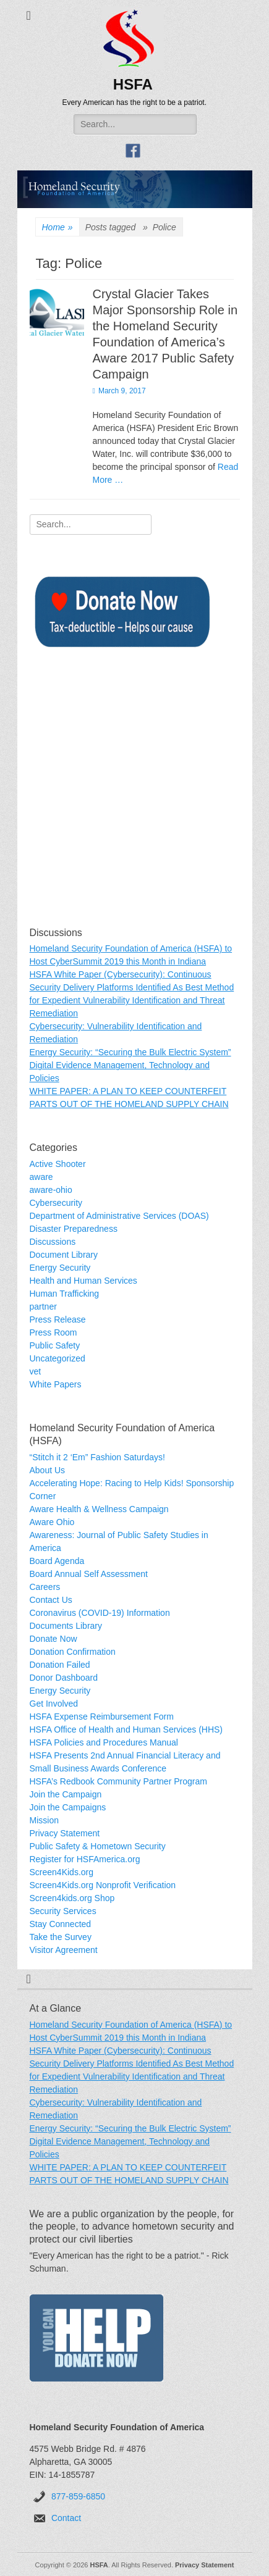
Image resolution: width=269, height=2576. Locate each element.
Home (57, 227)
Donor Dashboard (64, 1678)
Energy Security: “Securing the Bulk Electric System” (130, 1052)
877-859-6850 (78, 2496)
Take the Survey (61, 1937)
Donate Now (53, 1639)
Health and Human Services (83, 1281)
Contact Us (51, 1600)
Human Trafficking (65, 1293)
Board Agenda (57, 1561)
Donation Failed (60, 1665)
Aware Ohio (52, 1522)
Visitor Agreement (64, 1950)
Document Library (64, 1255)
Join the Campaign (66, 1794)
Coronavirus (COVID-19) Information (100, 1613)
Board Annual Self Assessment (89, 1574)
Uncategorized (57, 1358)
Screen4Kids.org (62, 1872)
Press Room (53, 1332)
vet (35, 1371)
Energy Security (60, 1268)
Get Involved (54, 1703)
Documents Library (66, 1626)
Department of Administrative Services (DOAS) (119, 1216)
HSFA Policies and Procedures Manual (104, 1742)
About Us (48, 1470)
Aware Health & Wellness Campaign (99, 1509)
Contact (66, 2518)
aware (41, 1177)
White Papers (56, 1384)
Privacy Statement (65, 1833)
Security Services (63, 1911)
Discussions (53, 1242)
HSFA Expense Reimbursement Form (102, 1716)
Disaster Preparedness (73, 1229)
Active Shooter (58, 1164)
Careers (45, 1587)
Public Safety (55, 1345)
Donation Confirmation (73, 1652)
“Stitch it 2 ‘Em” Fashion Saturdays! (97, 1457)
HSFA (133, 84)
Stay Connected (61, 1924)
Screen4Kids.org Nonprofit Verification (103, 1885)
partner (43, 1306)
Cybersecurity (56, 1203)
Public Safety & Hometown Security (98, 1846)
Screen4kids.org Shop (72, 1898)
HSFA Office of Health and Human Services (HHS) (126, 1729)
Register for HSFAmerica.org (85, 1859)
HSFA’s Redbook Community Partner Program (118, 1781)
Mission (44, 1820)
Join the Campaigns (68, 1807)
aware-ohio (51, 1190)
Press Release (58, 1319)
